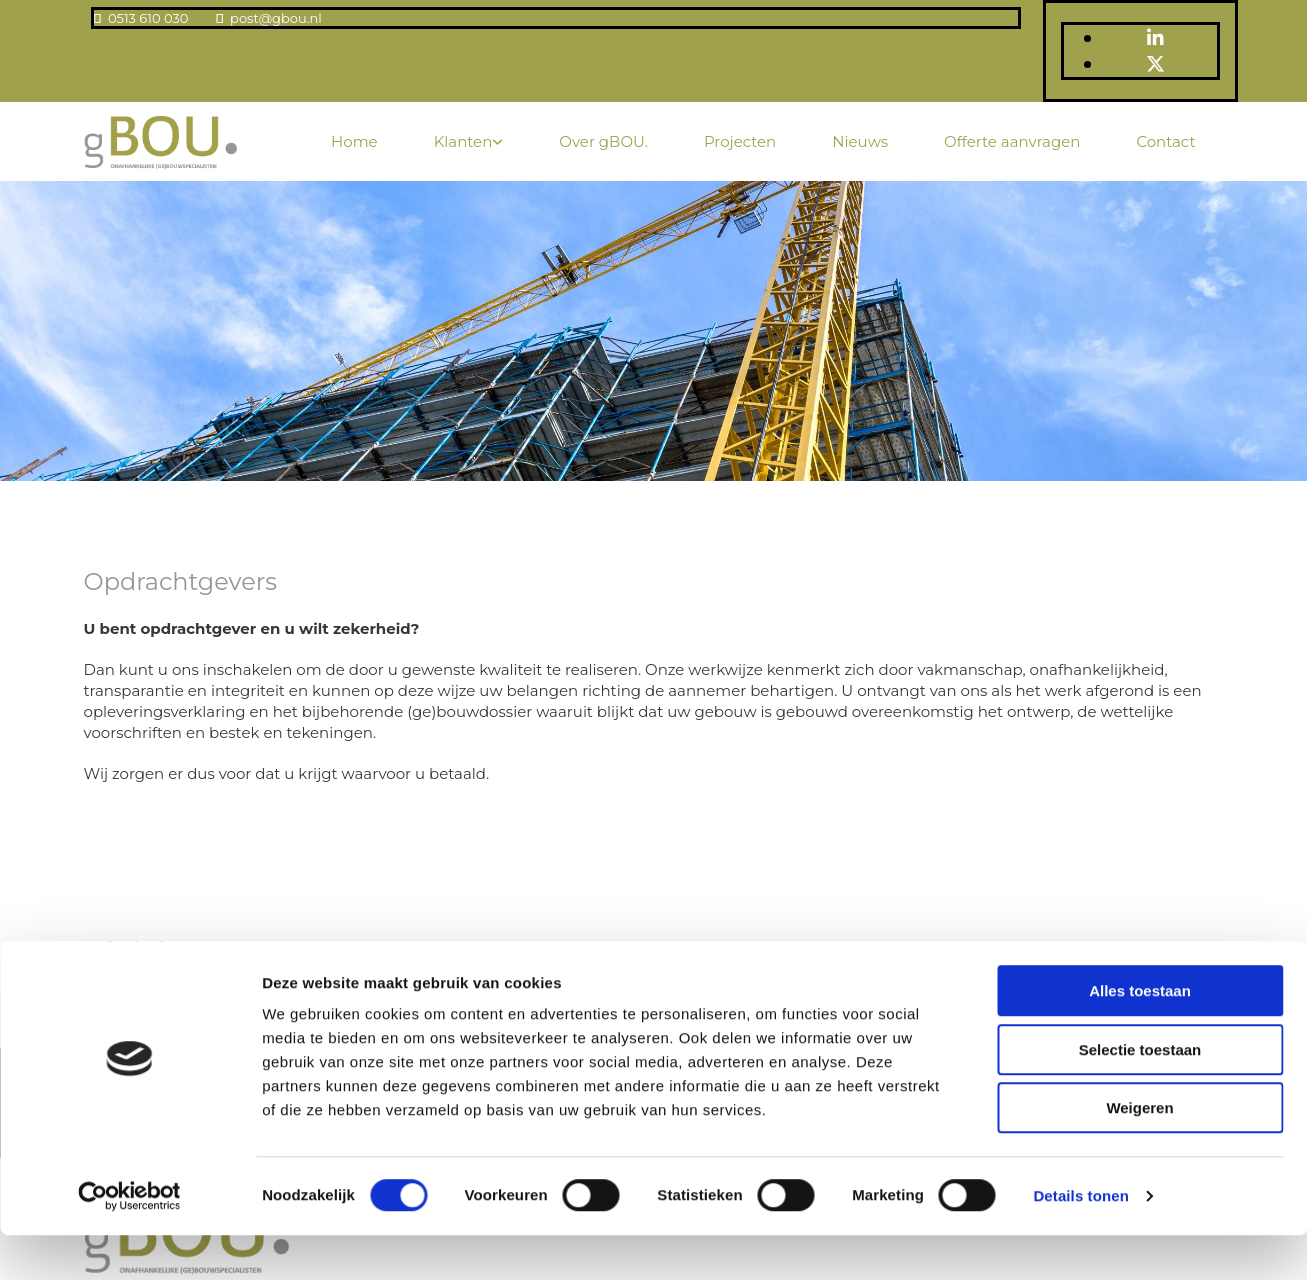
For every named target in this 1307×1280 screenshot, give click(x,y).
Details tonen (1080, 1240)
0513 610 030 (148, 18)
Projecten (740, 141)
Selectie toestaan (1140, 1094)
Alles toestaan (1140, 1035)
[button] (135, 945)
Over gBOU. (603, 141)
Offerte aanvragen (1012, 141)
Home (354, 141)
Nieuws (860, 141)
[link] (469, 141)
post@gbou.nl (276, 18)
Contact (1165, 141)
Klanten (463, 141)
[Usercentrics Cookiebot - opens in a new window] (129, 1241)
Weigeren (1139, 1152)
